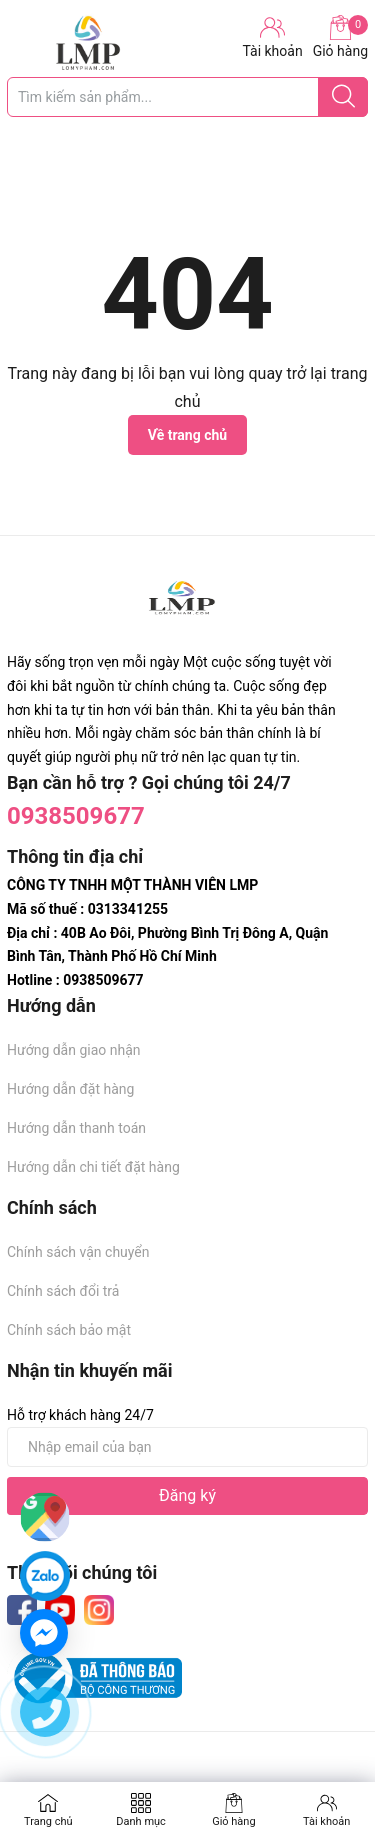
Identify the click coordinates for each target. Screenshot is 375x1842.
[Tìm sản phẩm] (187, 97)
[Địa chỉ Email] (187, 1447)
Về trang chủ (187, 435)
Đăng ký (187, 1495)
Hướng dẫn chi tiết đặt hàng (93, 1167)
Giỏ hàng (340, 37)
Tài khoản (326, 1821)
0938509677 (76, 816)
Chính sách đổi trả (63, 1291)
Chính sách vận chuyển (78, 1252)
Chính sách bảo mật (69, 1330)
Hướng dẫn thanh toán (76, 1128)
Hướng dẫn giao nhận (74, 1050)
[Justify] (343, 97)
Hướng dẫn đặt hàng (70, 1089)
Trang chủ (48, 1821)
